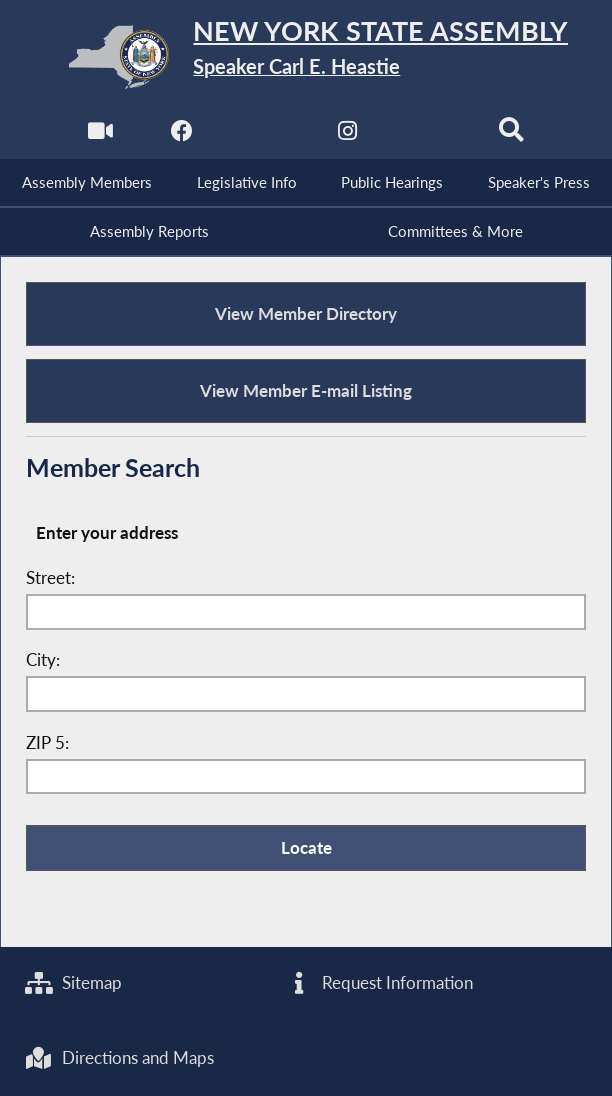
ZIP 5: (47, 743)
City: (43, 660)
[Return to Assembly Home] (306, 57)
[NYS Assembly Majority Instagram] (347, 136)
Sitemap (73, 983)
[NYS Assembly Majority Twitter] (264, 136)
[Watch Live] (100, 136)
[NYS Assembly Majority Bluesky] (429, 136)
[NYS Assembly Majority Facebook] (182, 136)
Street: (50, 578)
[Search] (511, 136)
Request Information (379, 983)
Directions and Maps (119, 1058)
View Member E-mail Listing (306, 391)
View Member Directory (306, 314)
